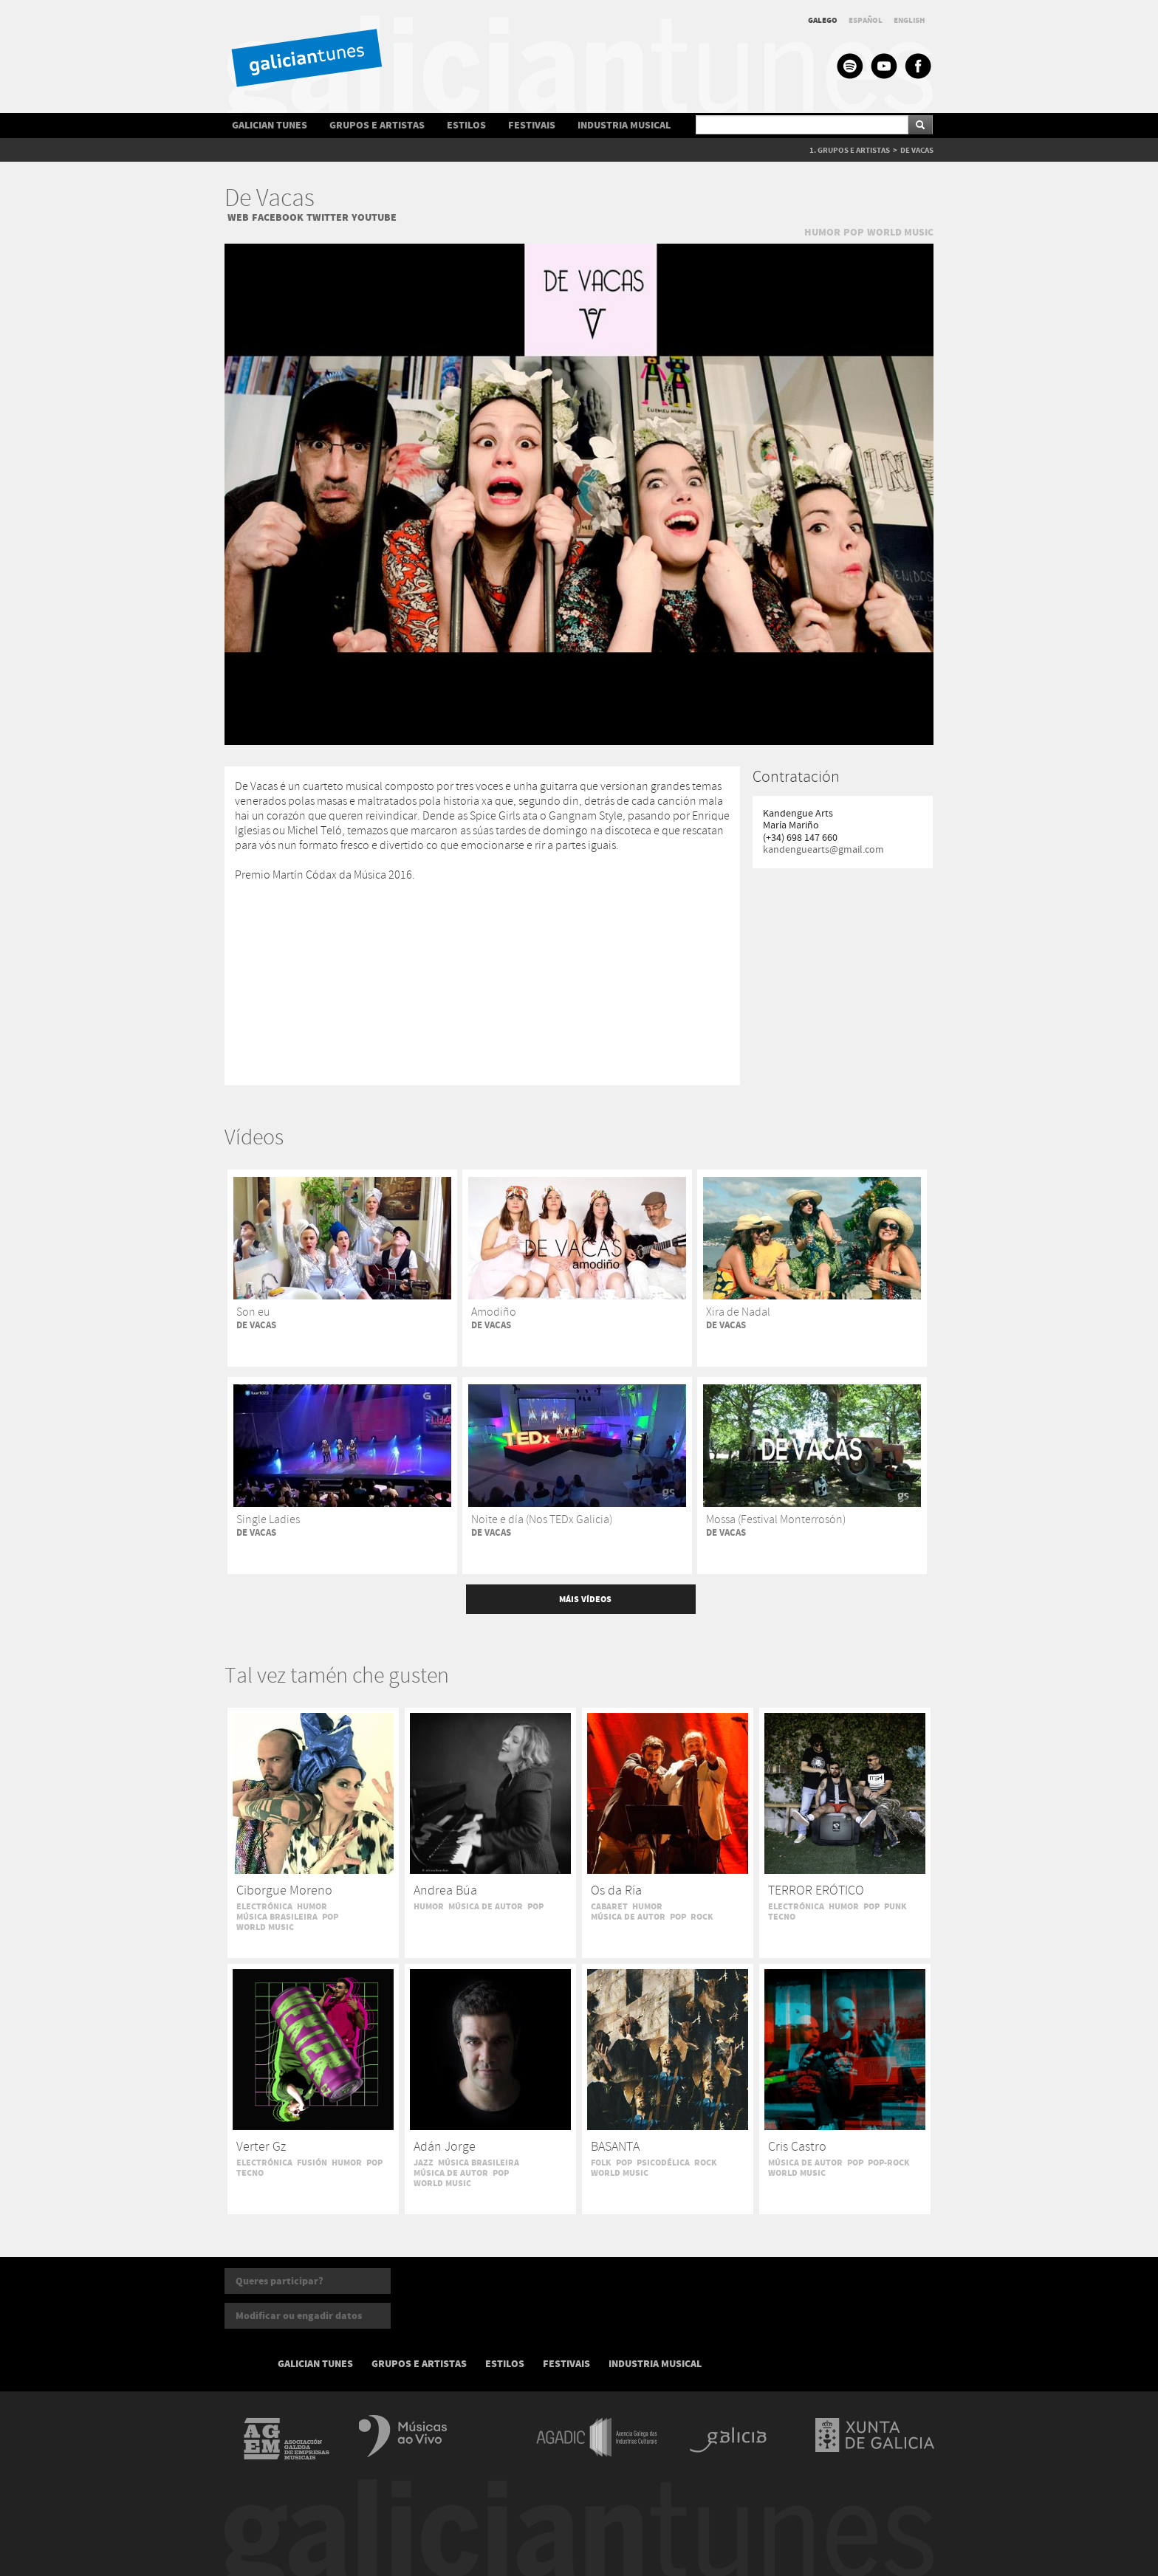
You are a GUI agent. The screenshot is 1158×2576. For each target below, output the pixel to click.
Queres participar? (279, 2281)
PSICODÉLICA (663, 2162)
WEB (238, 217)
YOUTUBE (374, 217)
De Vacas (270, 199)
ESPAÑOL (866, 20)
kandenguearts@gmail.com (823, 849)
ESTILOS (466, 125)
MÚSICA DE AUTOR (485, 1906)
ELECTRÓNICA (264, 1906)
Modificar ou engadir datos (299, 2316)
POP (853, 232)
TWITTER (327, 217)
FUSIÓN (312, 2162)
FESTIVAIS (531, 125)
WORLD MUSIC (900, 232)
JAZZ (424, 2162)
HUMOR (822, 232)
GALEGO (822, 20)
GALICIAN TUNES (269, 125)
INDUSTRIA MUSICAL (624, 125)
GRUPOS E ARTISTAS (377, 125)
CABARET (609, 1906)
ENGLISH (909, 20)
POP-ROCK (889, 2162)
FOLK (601, 2162)
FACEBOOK (278, 217)
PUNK (895, 1906)
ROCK (702, 1917)
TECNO (781, 1917)
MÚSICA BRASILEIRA (277, 1917)
